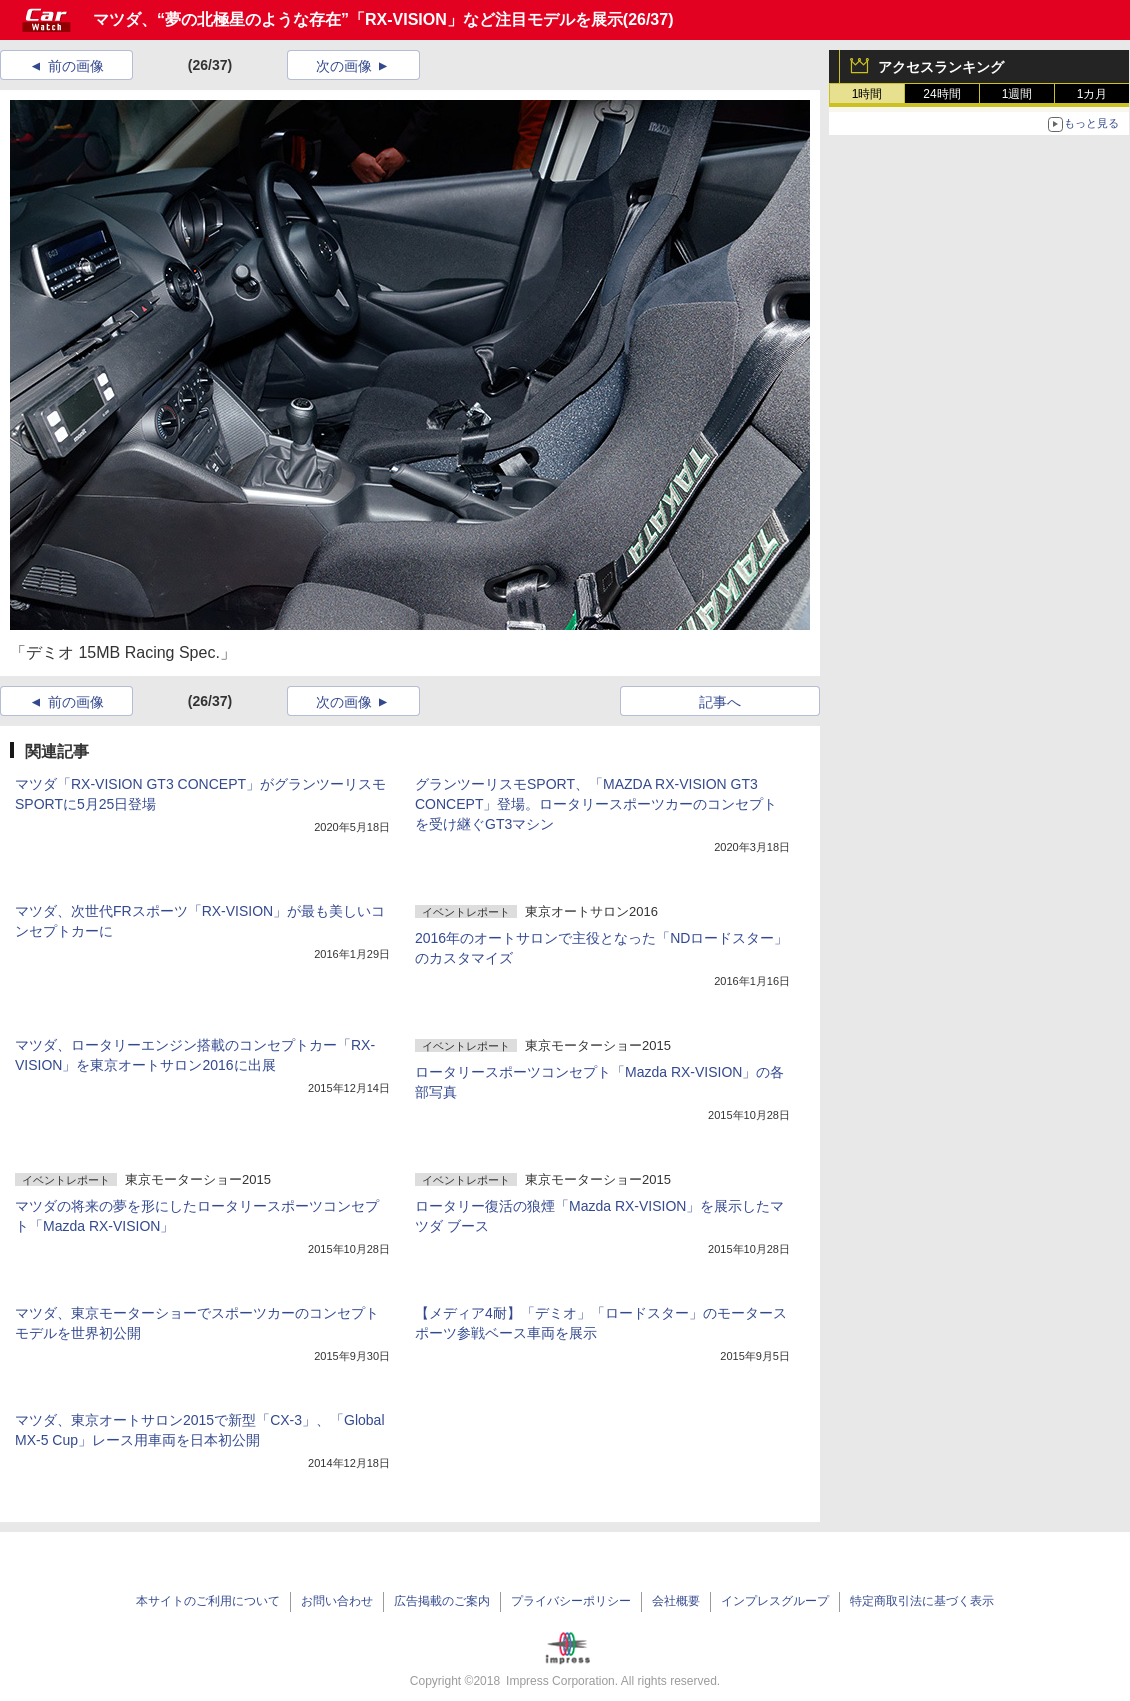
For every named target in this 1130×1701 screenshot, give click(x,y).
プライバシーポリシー (571, 1601)
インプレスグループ (775, 1601)
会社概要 (676, 1601)
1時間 (867, 94)
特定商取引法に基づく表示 (922, 1601)
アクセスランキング (941, 67)
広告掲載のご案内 (442, 1601)
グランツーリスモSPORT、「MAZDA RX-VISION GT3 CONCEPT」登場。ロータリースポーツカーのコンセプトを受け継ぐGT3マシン (596, 804)
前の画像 (76, 66)
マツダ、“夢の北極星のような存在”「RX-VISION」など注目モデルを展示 (358, 19)
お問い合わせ (337, 1601)
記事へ (720, 702)
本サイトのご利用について (208, 1601)
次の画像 (344, 66)
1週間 (1017, 94)
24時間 (941, 94)
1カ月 (1092, 94)
